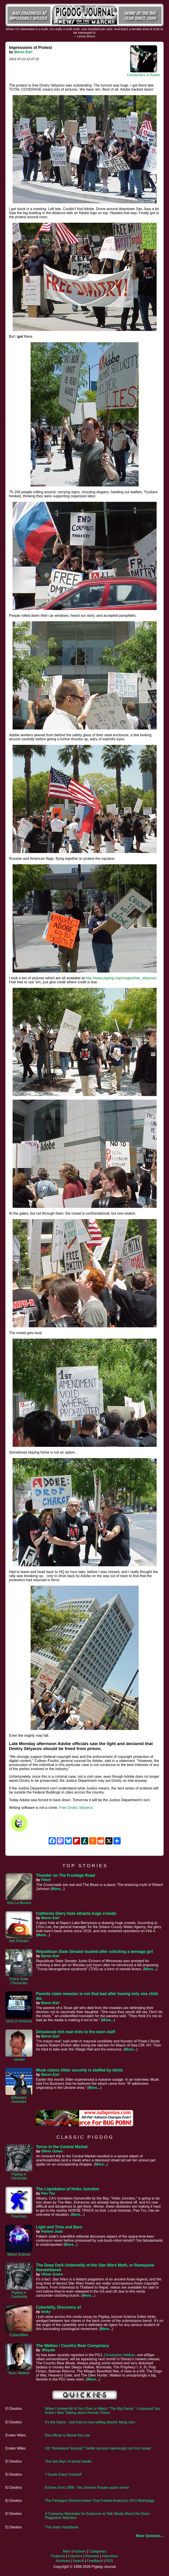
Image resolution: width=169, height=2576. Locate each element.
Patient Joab (52, 2231)
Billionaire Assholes (19, 2099)
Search (78, 2561)
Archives (63, 2561)
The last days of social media (68, 2461)
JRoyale (48, 2350)
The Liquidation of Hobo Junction (67, 2189)
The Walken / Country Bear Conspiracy (72, 2345)
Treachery (19, 2216)
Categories (97, 2551)
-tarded (19, 2059)
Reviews (92, 2556)
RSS (109, 2561)
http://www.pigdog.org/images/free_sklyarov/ (121, 978)
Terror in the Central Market (62, 2147)
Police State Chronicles (18, 1981)
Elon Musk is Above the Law (67, 2435)
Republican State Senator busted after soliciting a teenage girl (94, 1951)
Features (58, 2556)
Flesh (46, 1880)
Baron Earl (23, 52)
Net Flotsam (19, 1941)
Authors (79, 2551)
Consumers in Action (143, 75)
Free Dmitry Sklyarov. (76, 1808)
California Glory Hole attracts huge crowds (76, 1913)
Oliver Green (52, 2151)
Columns (75, 2556)
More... (57, 1889)
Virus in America (19, 2021)
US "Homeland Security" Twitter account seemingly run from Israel (98, 2448)
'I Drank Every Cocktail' (63, 2474)
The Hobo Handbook (61, 2527)
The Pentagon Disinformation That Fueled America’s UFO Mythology (99, 2501)
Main (67, 2551)
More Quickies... (150, 2536)
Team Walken (19, 2373)
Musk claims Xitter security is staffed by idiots (79, 2070)
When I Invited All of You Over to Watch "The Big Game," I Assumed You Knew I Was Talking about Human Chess (102, 2411)
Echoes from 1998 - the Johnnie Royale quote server (87, 2487)
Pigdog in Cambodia (19, 2176)
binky (46, 2312)
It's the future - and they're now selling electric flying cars (90, 2422)
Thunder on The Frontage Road (65, 1875)
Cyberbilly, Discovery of (58, 2307)
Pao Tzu (48, 2193)
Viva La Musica (19, 1903)
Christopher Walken (119, 2355)
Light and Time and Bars (59, 2227)
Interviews (110, 2556)
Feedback (95, 2561)
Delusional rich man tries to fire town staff (75, 2032)
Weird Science (19, 2254)
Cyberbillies (19, 2335)
